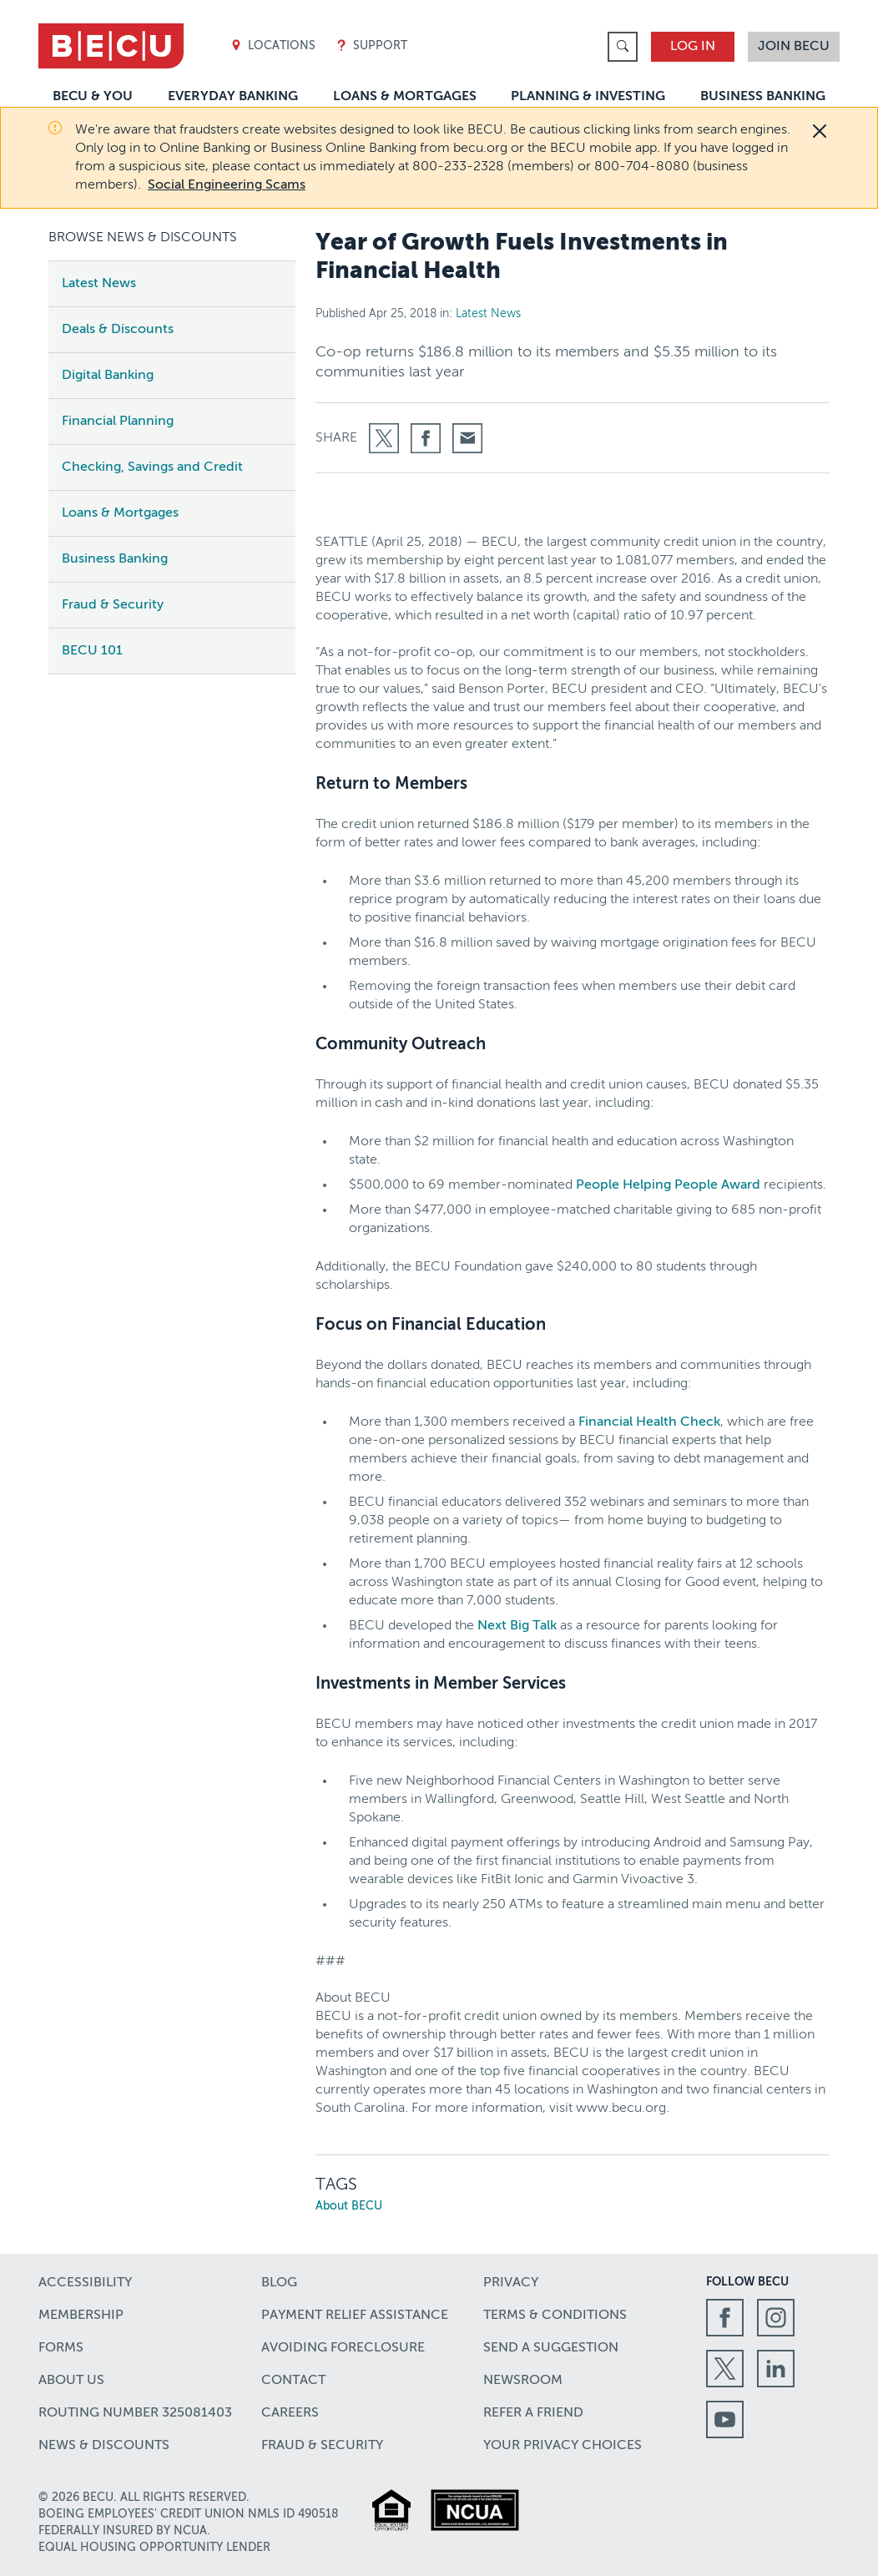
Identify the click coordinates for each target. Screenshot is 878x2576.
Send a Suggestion (550, 2348)
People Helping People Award (668, 1185)
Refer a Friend (533, 2413)
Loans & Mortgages (405, 97)
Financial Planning (118, 421)
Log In (692, 46)
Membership (81, 2315)
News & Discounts (103, 2445)
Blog (279, 2283)
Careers (290, 2413)
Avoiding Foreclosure (343, 2348)
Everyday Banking (233, 97)
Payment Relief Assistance (354, 2315)
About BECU (348, 2206)
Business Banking (762, 97)
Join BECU (794, 46)
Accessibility (85, 2283)
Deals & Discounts (118, 329)
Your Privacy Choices (562, 2445)
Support (371, 46)
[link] (623, 47)
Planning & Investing (588, 97)
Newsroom (523, 2380)
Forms (60, 2348)
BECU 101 (92, 651)
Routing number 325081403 (135, 2413)
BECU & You (93, 97)
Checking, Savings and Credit (152, 467)
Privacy (510, 2283)
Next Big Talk (517, 1626)
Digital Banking (108, 375)
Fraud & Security (113, 605)
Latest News (99, 283)
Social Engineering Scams (226, 185)
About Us (71, 2380)
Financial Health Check (649, 1422)
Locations (272, 46)
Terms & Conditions (555, 2315)
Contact (293, 2380)
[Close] (820, 131)
